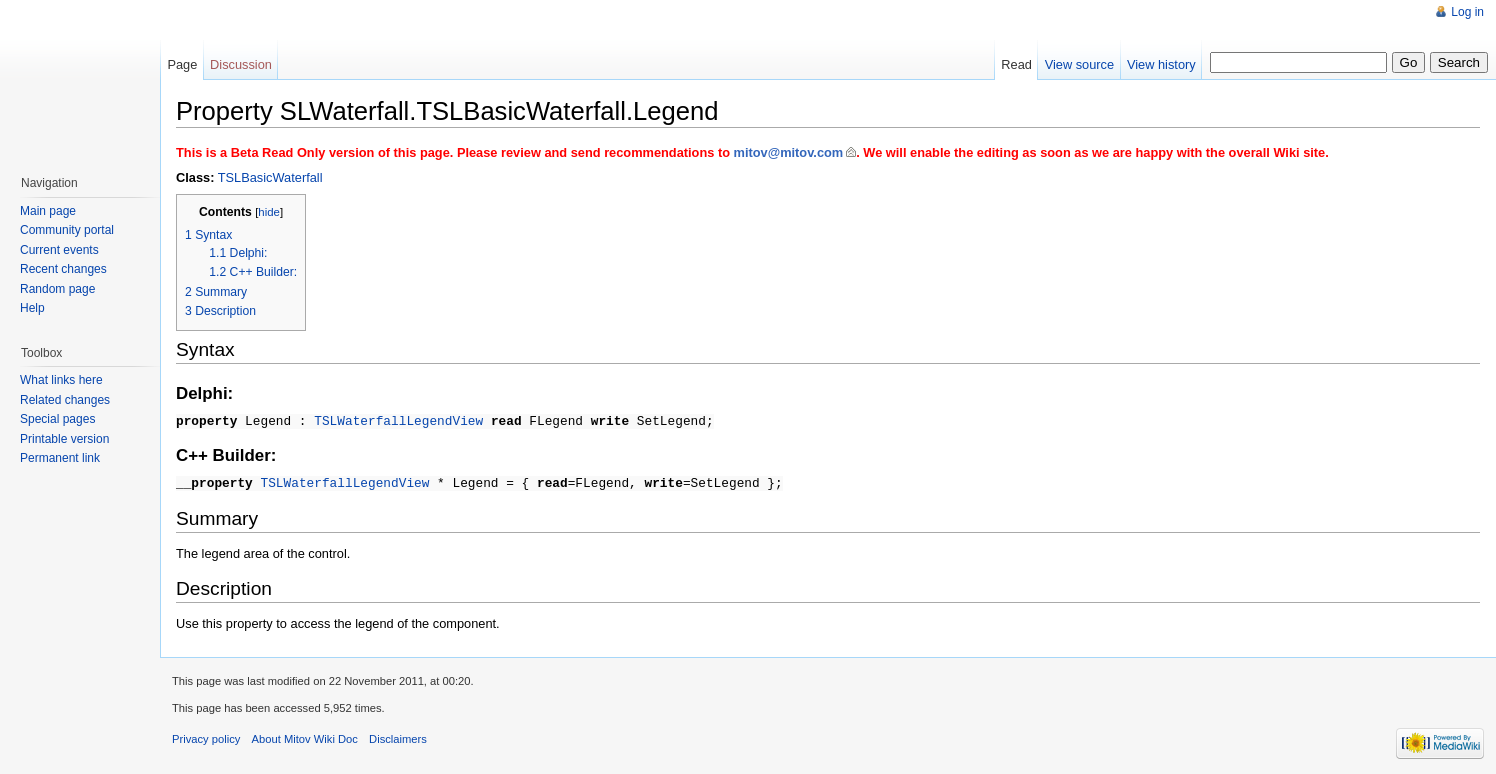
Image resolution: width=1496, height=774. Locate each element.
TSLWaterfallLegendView (398, 420)
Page (182, 64)
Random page (57, 289)
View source (1079, 64)
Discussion (241, 64)
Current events (59, 250)
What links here (61, 380)
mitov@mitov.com (789, 152)
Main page (48, 211)
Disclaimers (398, 736)
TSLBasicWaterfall (270, 177)
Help (32, 308)
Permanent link (60, 458)
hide (269, 212)
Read (1016, 64)
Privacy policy (206, 736)
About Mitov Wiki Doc (305, 736)
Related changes (65, 400)
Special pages (57, 419)
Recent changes (63, 269)
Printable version (64, 439)
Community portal (67, 230)
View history (1161, 64)
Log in (1467, 12)
